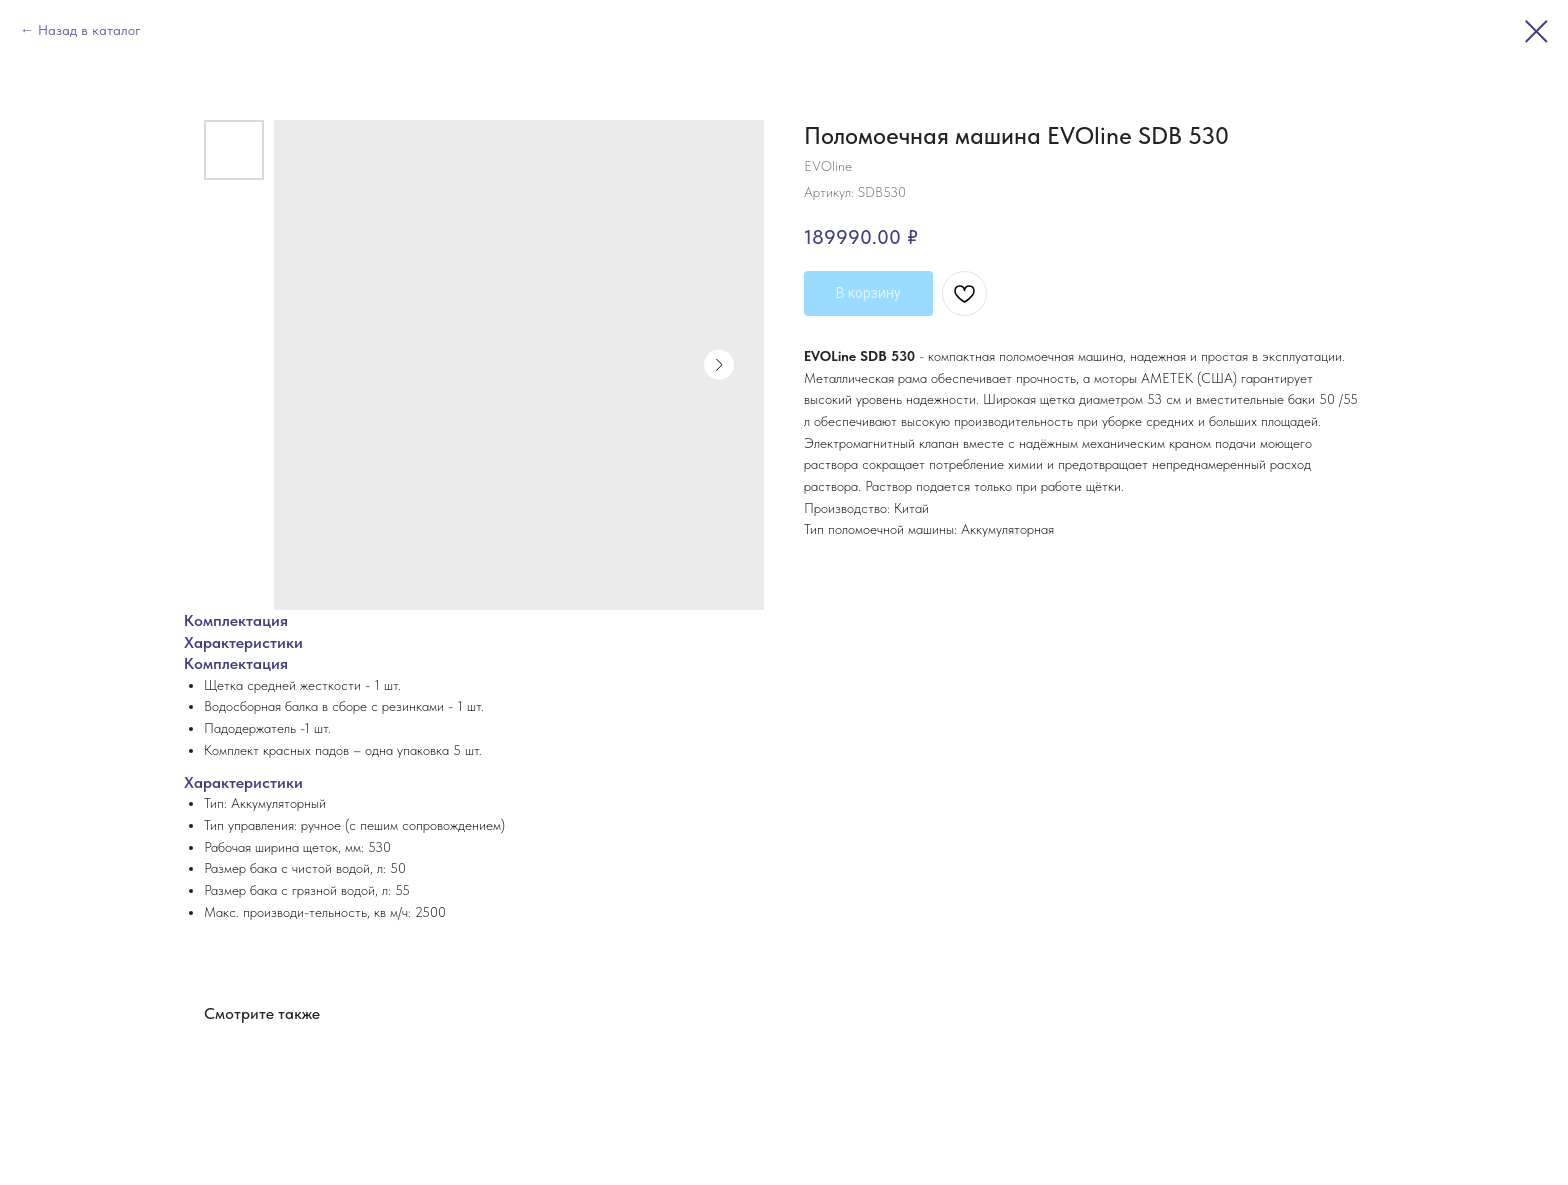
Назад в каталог (89, 30)
